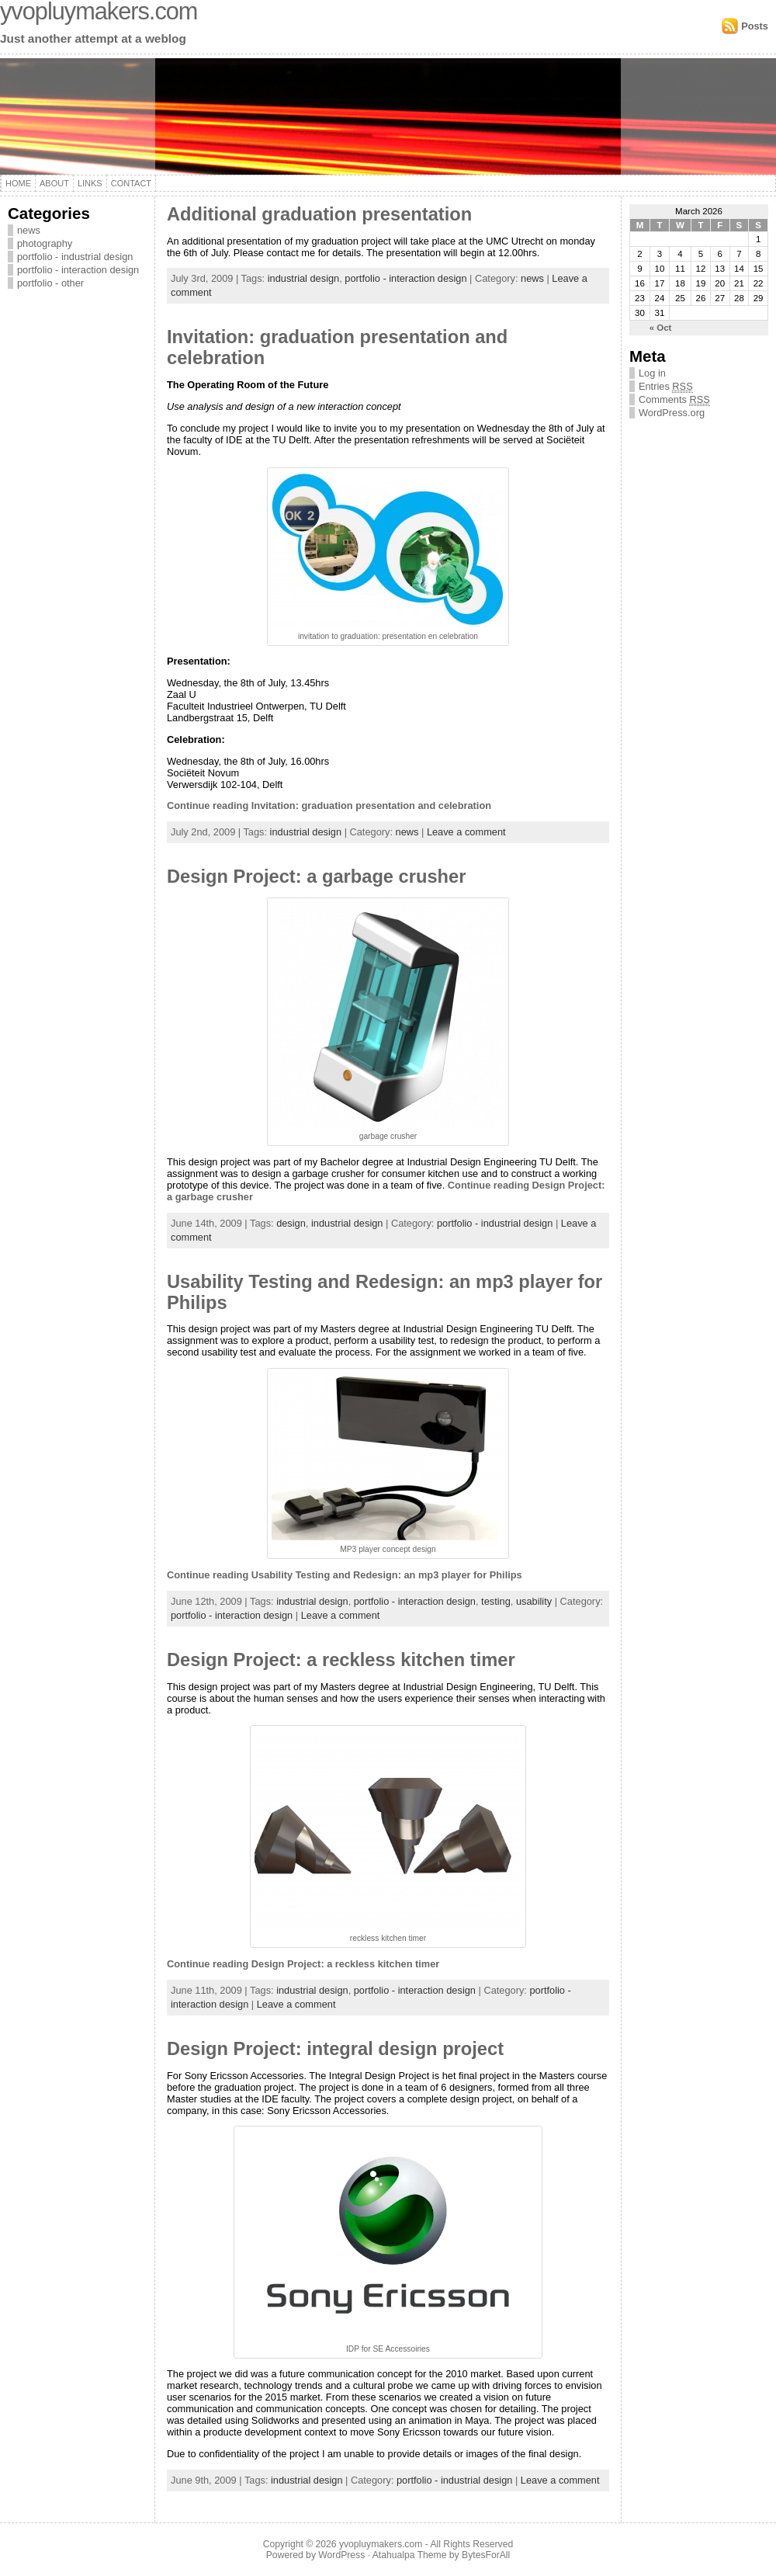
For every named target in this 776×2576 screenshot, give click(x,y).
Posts (754, 26)
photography (44, 243)
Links (90, 183)
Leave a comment (466, 832)
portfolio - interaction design (78, 270)
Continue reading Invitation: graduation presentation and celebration (329, 805)
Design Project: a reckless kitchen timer (341, 1660)
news (28, 230)
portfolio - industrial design (75, 256)
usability (534, 1601)
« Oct (661, 327)
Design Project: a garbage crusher (316, 876)
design (291, 1223)
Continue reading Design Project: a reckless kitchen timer (303, 1964)
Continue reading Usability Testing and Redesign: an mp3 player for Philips (344, 1575)
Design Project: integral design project (335, 2049)
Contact (131, 183)
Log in (652, 373)
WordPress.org (672, 412)
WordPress (341, 2555)
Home (18, 183)
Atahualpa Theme (409, 2555)
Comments (674, 399)
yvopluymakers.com (380, 2544)
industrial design (303, 278)
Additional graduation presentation (319, 214)
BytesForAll (486, 2555)
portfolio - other (50, 283)
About (54, 183)
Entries (666, 386)
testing (496, 1601)
